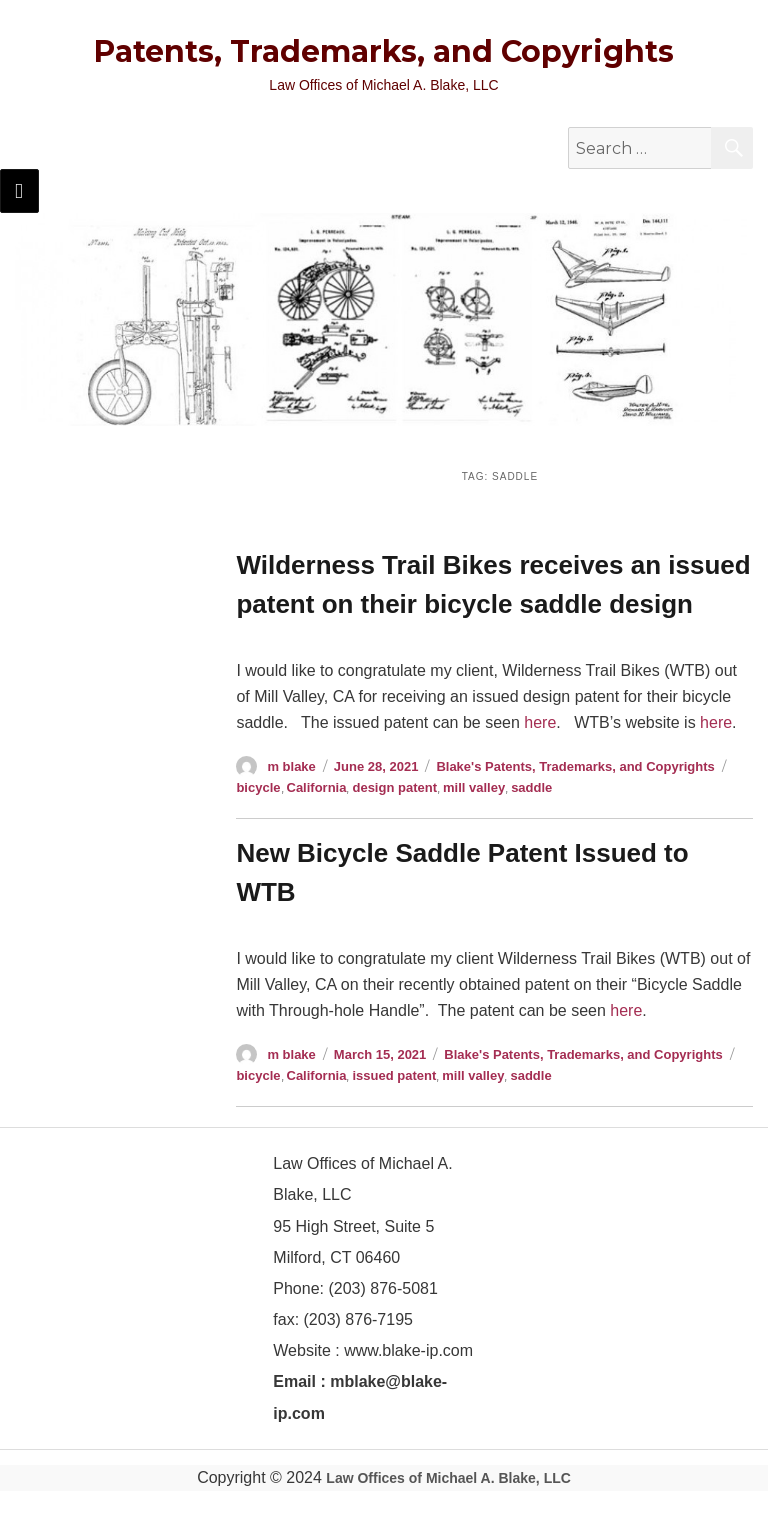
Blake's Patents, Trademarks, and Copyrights (575, 766)
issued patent (394, 1075)
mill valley (474, 787)
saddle (531, 787)
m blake (291, 766)
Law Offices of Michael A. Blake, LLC (448, 1478)
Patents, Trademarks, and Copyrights (384, 51)
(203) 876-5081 (381, 1288)
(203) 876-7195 (358, 1319)
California (317, 787)
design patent (394, 787)
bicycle (258, 787)
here (540, 722)
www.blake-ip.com (408, 1350)
